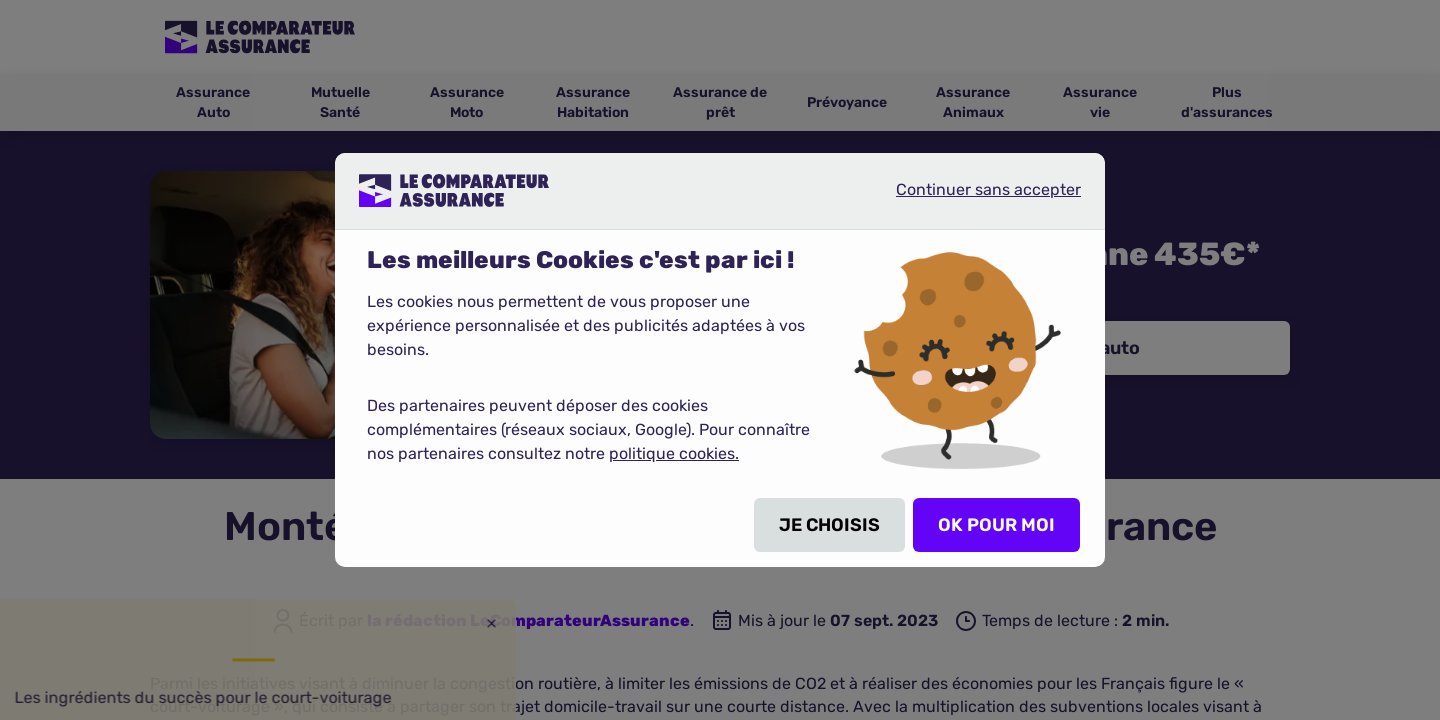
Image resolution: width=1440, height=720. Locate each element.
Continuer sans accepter (972, 198)
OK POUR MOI (996, 525)
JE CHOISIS (829, 525)
